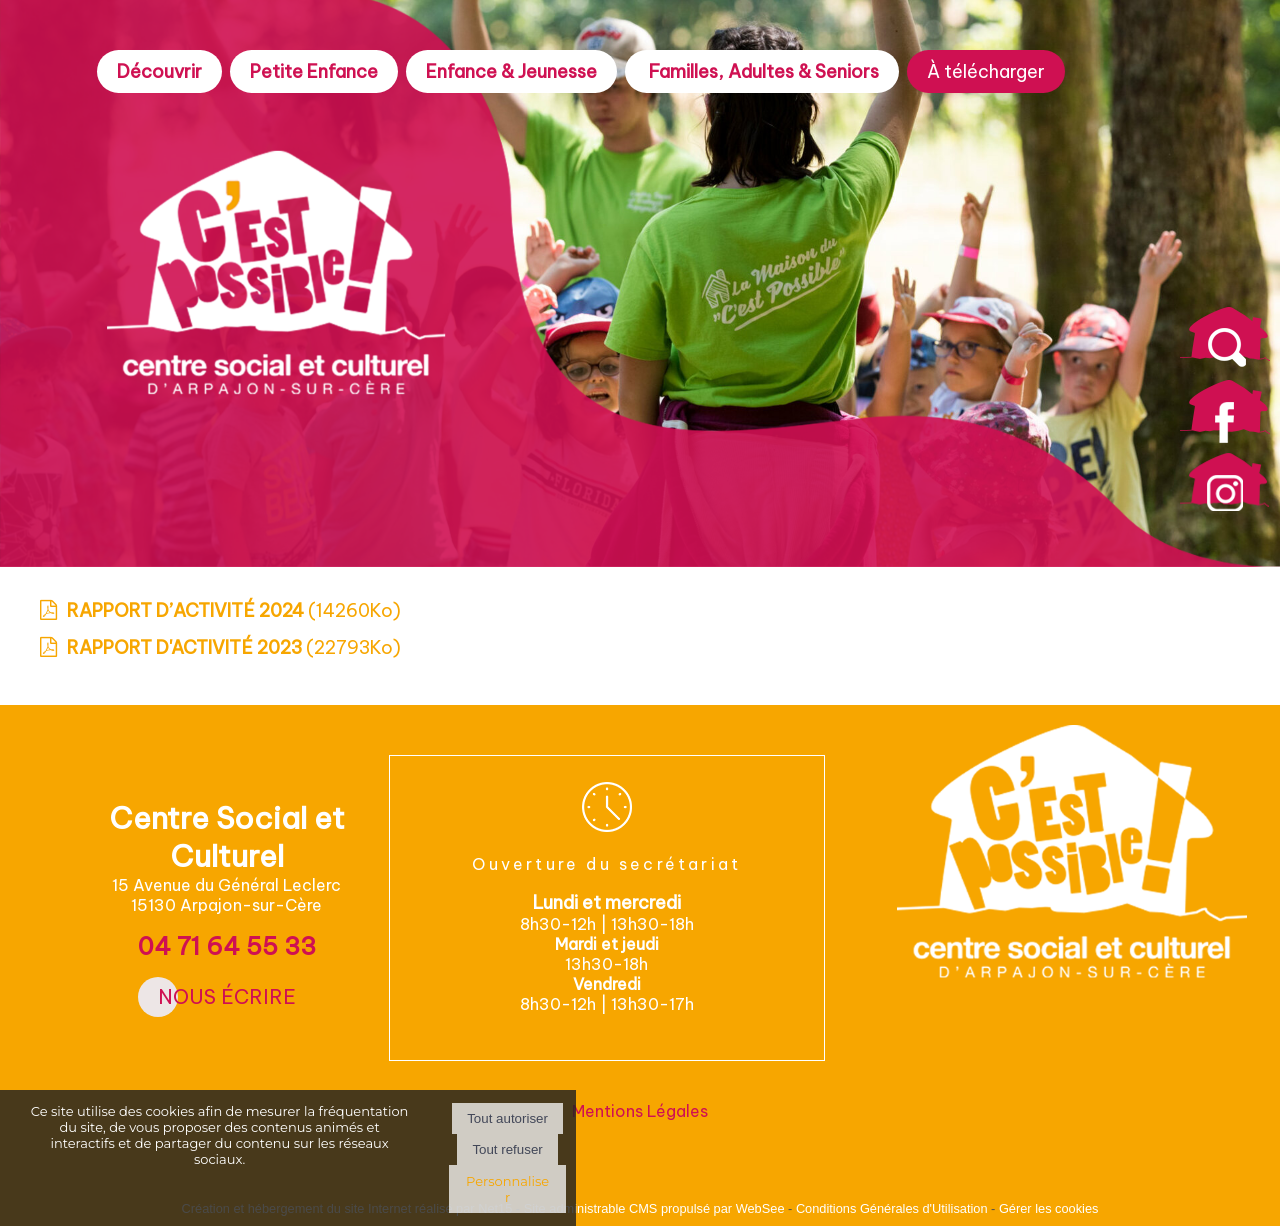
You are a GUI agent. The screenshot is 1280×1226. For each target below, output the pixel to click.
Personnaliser (507, 1189)
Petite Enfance (314, 71)
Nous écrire (227, 996)
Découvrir (159, 71)
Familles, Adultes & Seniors (762, 71)
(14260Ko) (234, 610)
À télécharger (986, 71)
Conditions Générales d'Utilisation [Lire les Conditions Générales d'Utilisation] (892, 1208)
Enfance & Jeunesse (511, 71)
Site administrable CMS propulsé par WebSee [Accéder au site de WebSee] (654, 1208)
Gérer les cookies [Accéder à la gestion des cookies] (1049, 1208)
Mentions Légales (640, 1111)
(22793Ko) (234, 647)
